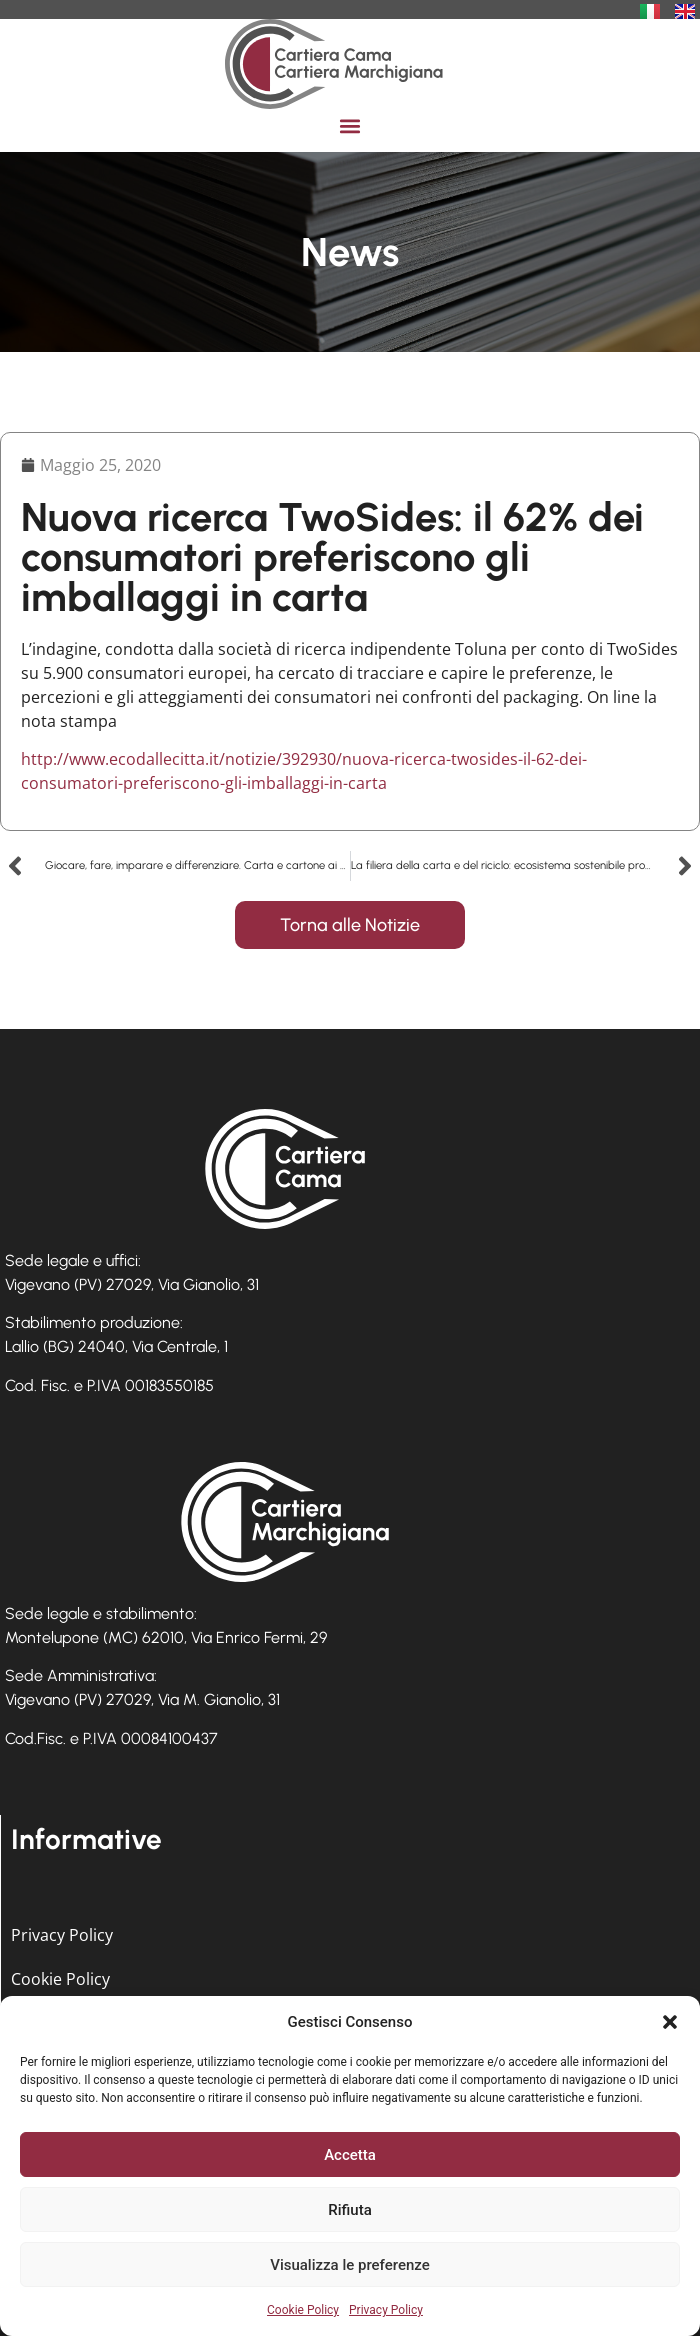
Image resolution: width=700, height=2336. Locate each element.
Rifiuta (349, 2210)
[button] (670, 2022)
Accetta (350, 2155)
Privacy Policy (386, 2310)
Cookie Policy (303, 2310)
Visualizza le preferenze (350, 2265)
